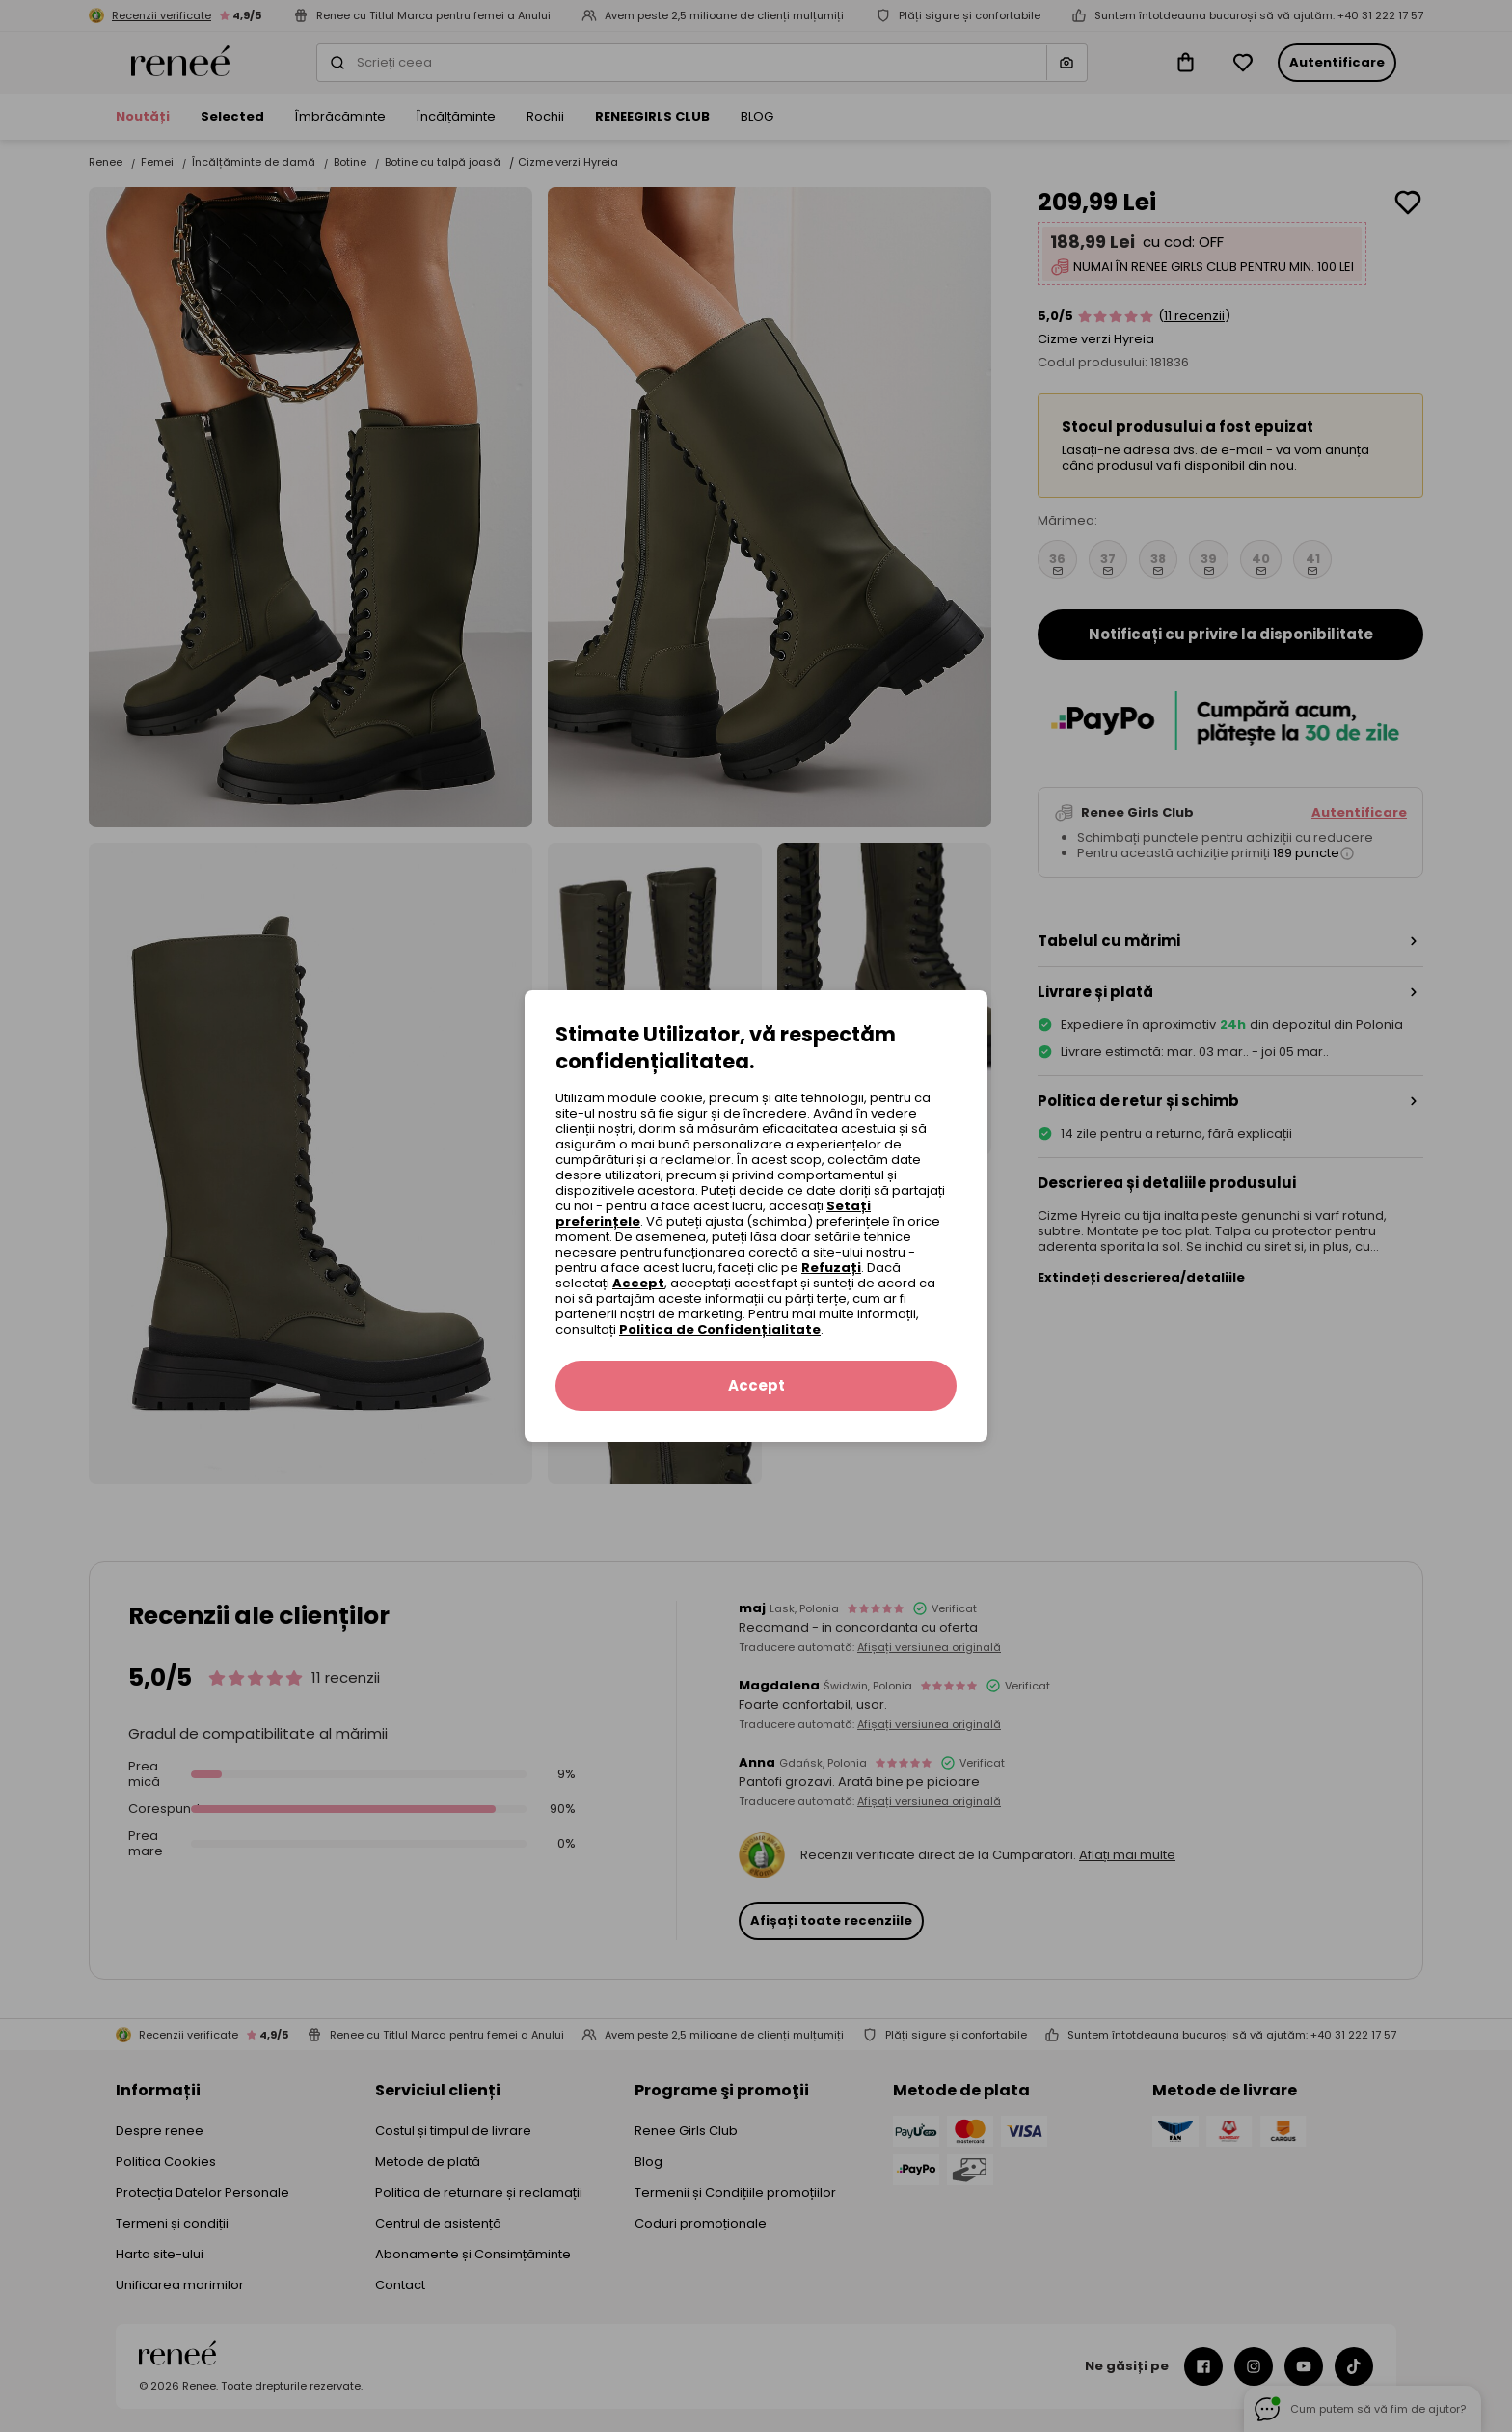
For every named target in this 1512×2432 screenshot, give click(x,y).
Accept (638, 1283)
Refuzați (831, 1267)
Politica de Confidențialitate (720, 1329)
